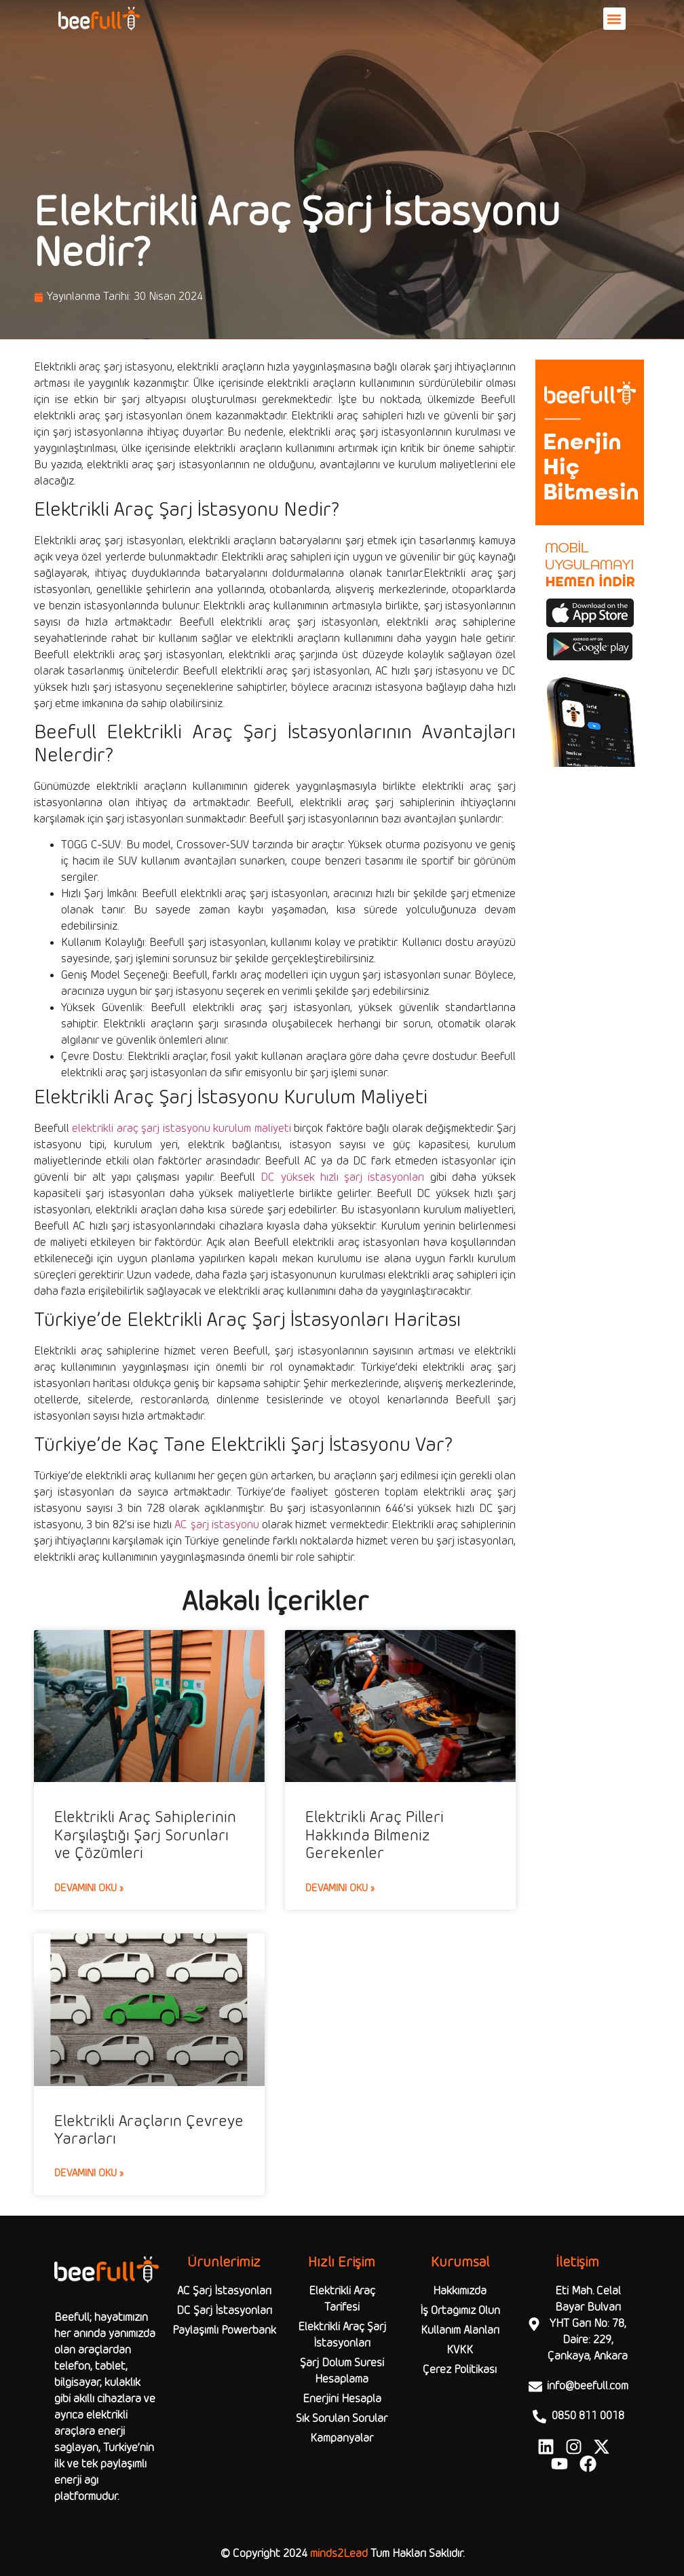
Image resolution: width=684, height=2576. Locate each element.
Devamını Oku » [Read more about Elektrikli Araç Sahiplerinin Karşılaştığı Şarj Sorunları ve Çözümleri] (89, 1888)
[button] (614, 18)
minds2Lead (339, 2553)
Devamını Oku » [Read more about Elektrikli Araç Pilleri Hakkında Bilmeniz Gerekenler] (340, 1888)
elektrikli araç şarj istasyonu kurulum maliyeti (181, 1128)
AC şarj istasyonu (216, 1525)
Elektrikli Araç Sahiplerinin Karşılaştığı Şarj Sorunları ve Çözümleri (145, 1836)
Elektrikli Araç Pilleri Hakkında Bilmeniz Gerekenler (374, 1836)
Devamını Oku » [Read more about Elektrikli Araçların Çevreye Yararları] (89, 2173)
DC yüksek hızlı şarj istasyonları (342, 1177)
